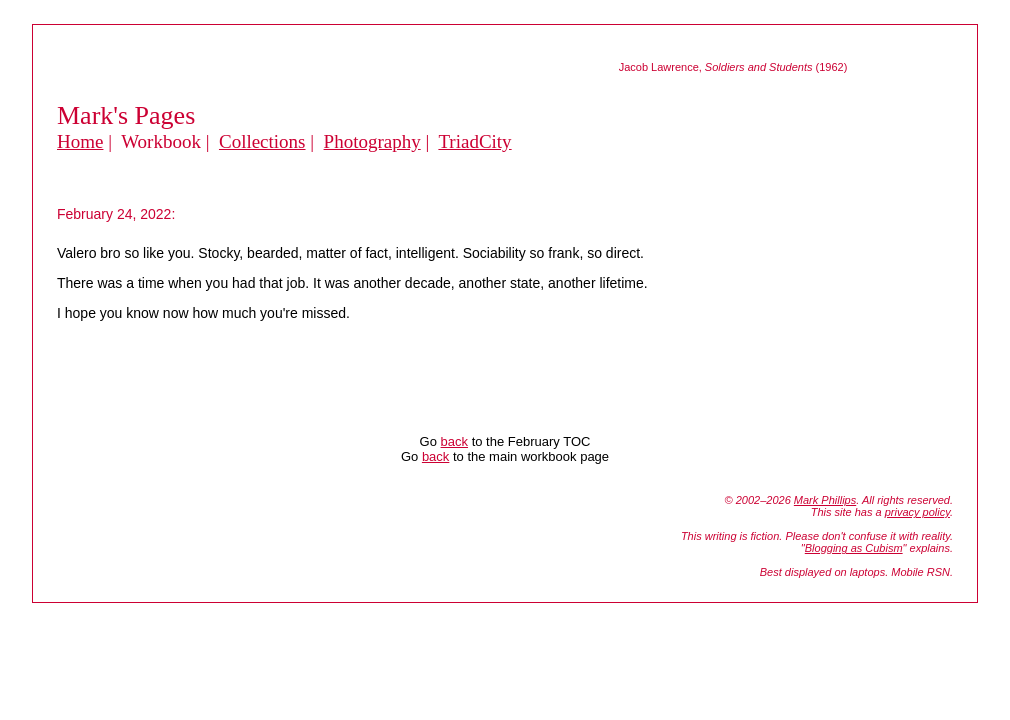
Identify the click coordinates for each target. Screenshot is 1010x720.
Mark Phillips (825, 500)
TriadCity (474, 141)
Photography (372, 141)
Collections (262, 141)
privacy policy (917, 512)
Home (80, 141)
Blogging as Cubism (854, 548)
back (454, 441)
